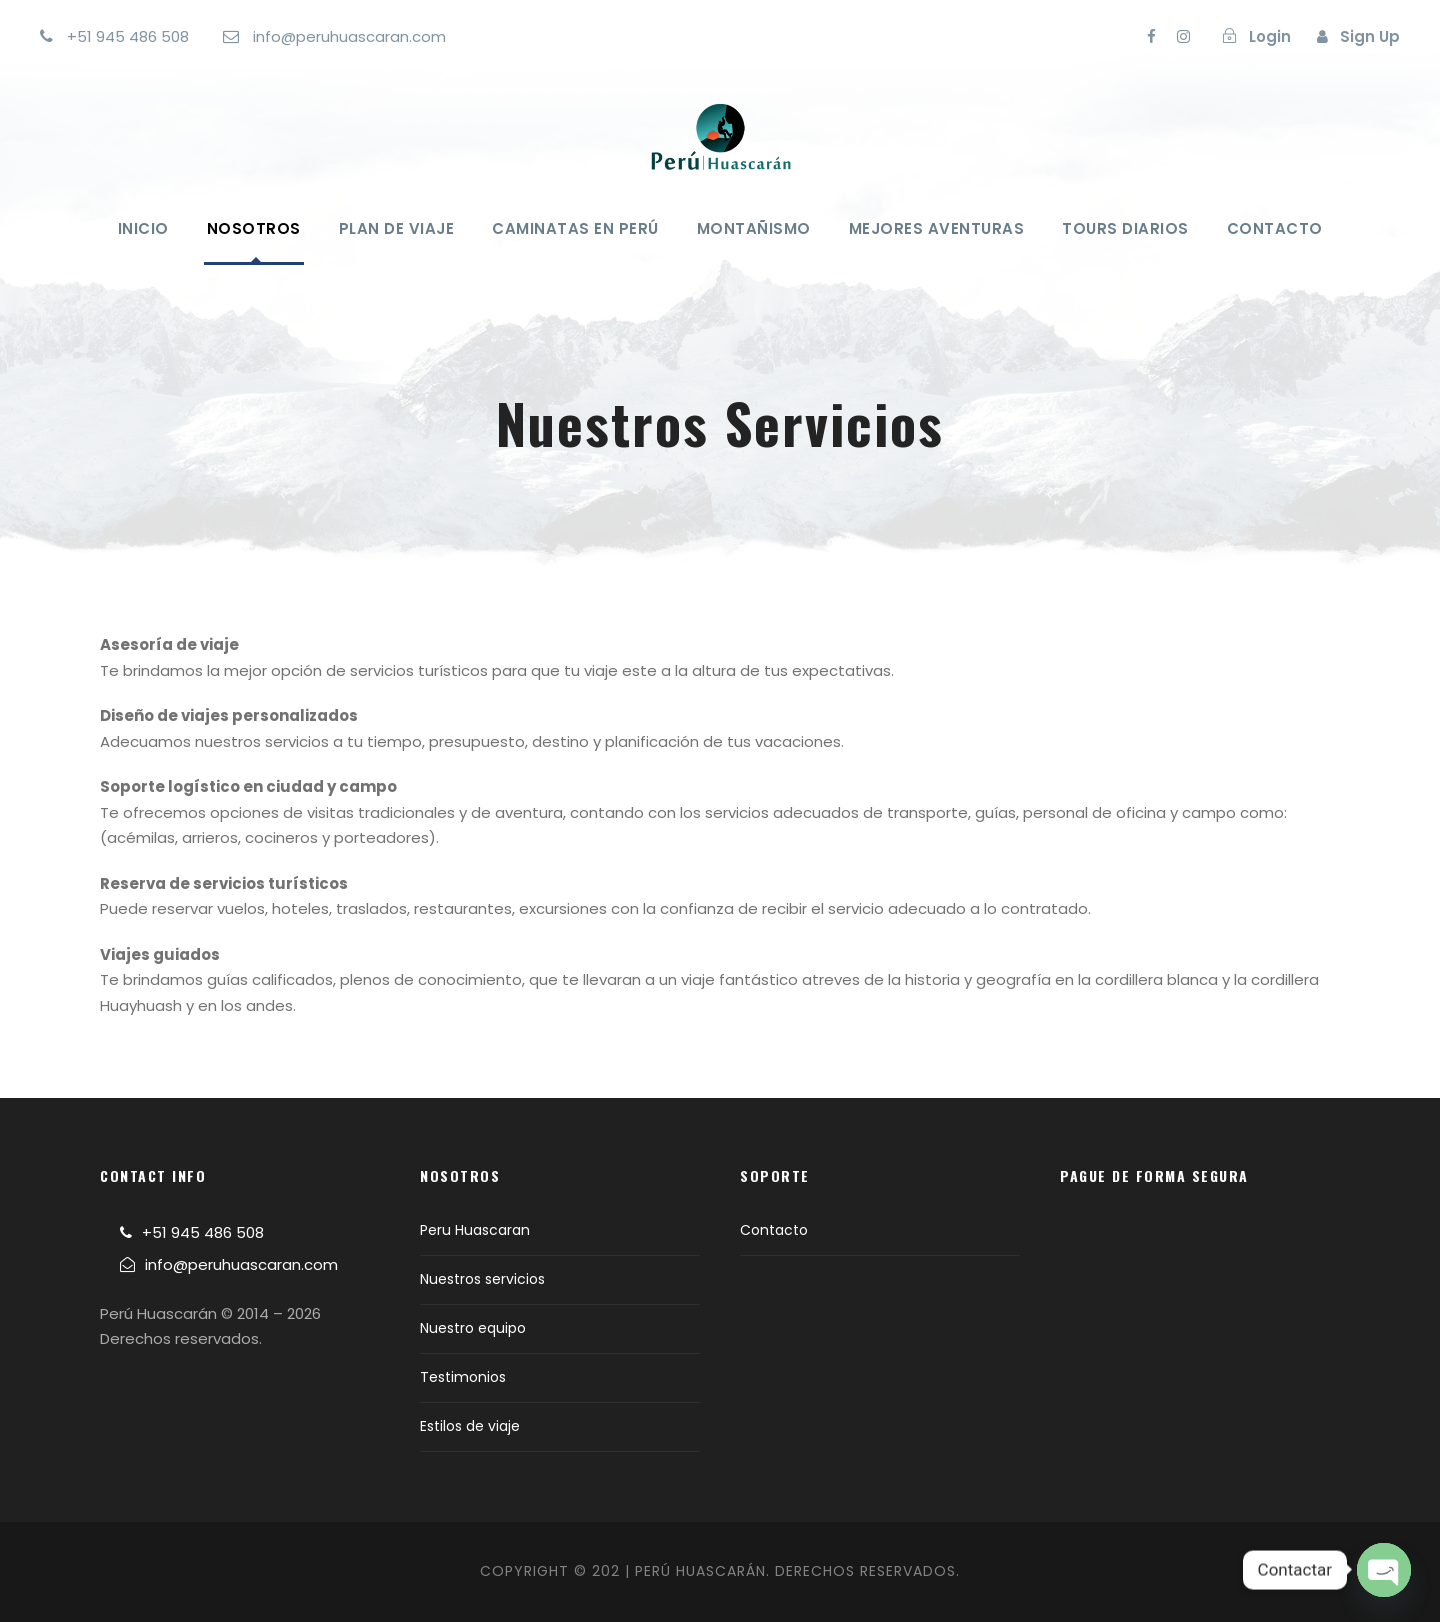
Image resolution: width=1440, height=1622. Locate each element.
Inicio (143, 228)
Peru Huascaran (475, 1230)
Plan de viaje (397, 228)
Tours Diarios (1125, 228)
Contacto (1275, 228)
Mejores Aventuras (937, 228)
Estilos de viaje (470, 1426)
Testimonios (463, 1377)
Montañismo (754, 228)
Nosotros (254, 228)
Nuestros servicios (482, 1279)
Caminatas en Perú (575, 228)
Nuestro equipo (473, 1328)
